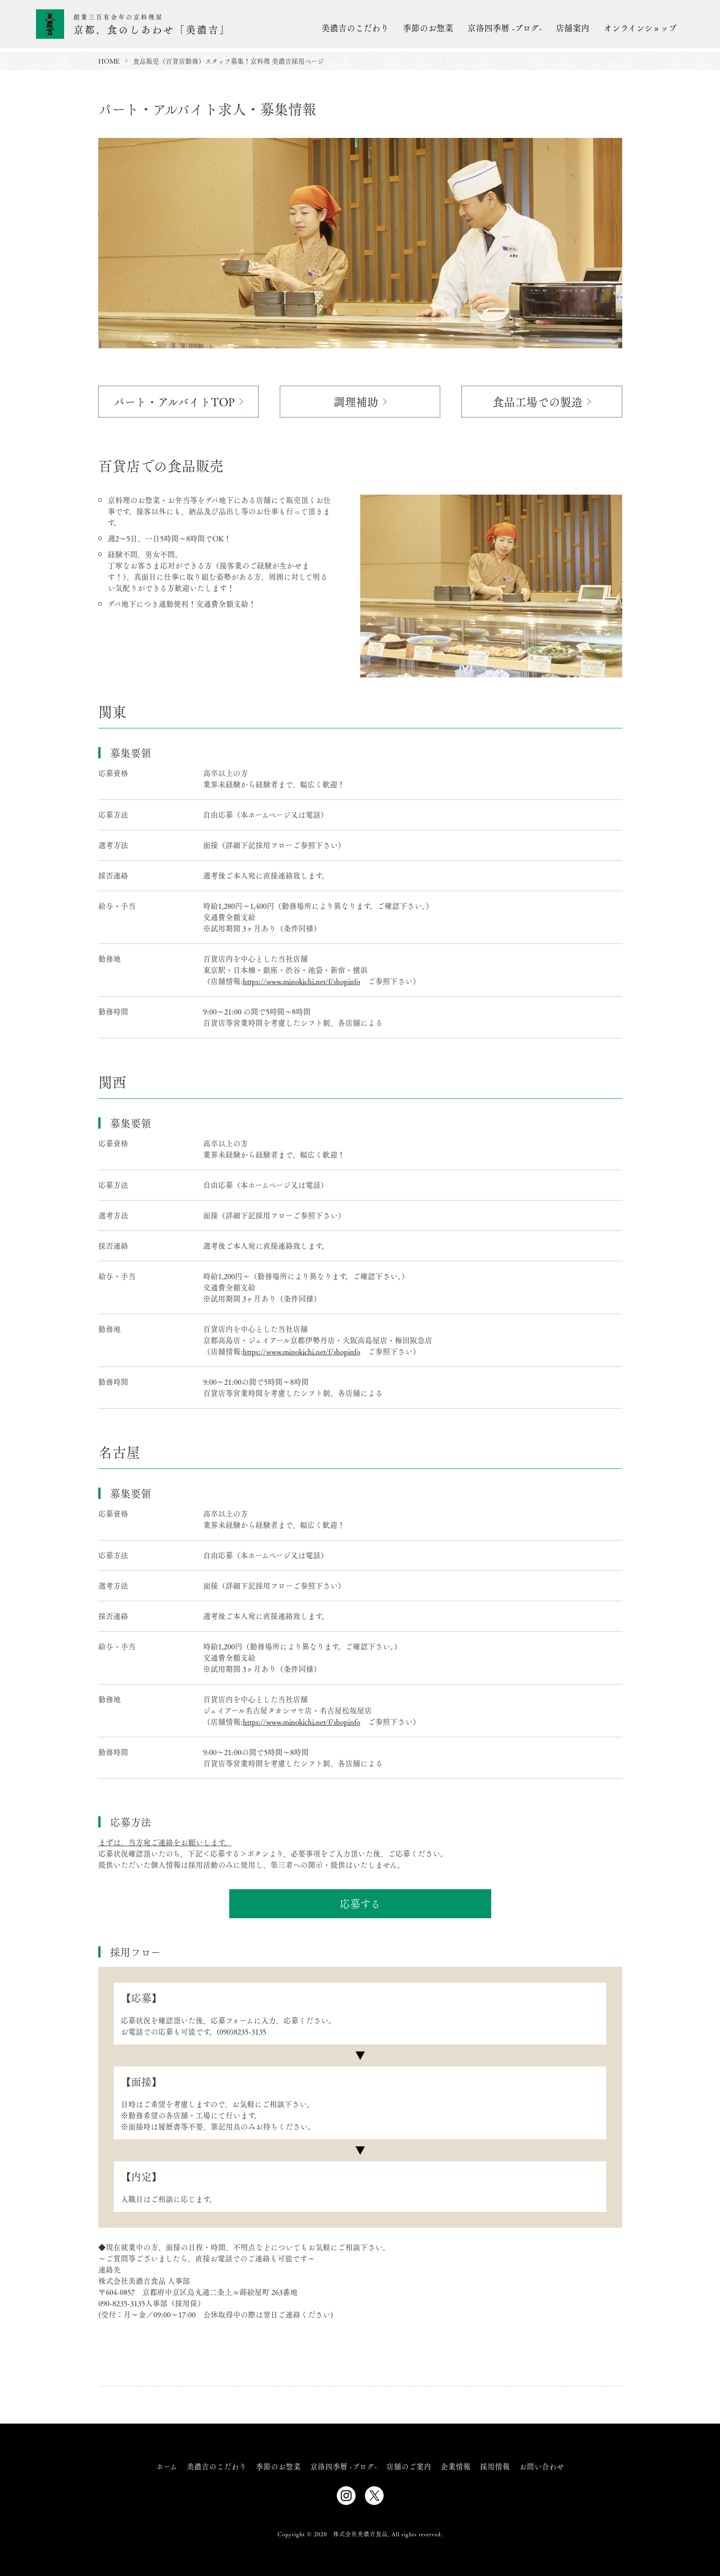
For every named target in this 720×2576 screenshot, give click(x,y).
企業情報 (456, 2465)
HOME (109, 60)
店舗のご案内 (408, 2465)
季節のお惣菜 (428, 27)
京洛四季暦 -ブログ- (504, 27)
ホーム (166, 2465)
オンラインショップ (640, 27)
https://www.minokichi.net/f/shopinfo (301, 980)
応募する (360, 1903)
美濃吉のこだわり (355, 27)
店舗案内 (572, 27)
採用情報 (495, 2465)
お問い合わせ (541, 2465)
